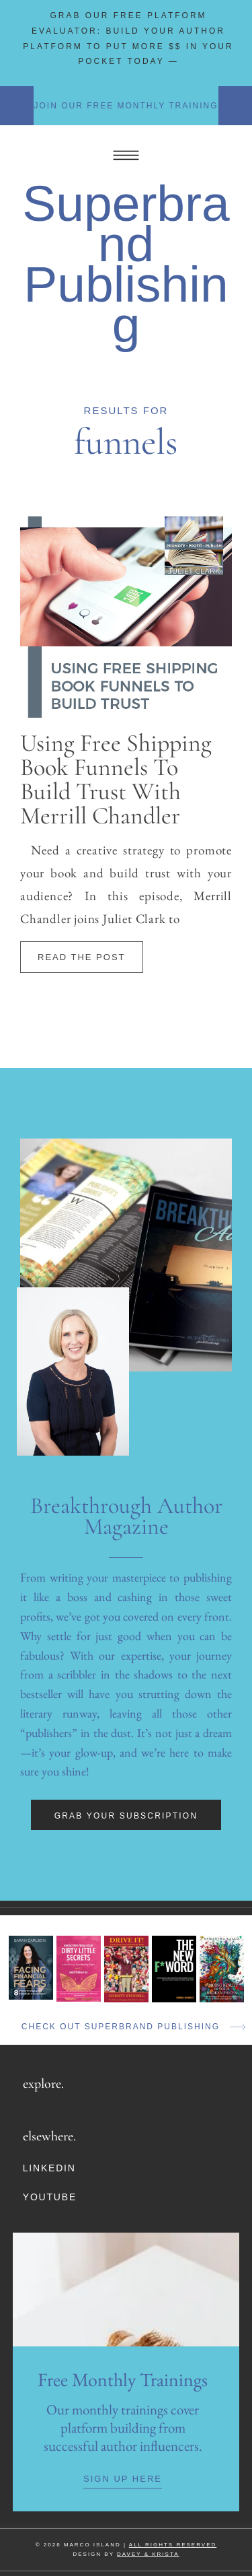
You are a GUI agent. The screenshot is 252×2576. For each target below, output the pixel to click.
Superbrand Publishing (126, 264)
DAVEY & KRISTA (148, 2554)
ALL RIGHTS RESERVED (172, 2545)
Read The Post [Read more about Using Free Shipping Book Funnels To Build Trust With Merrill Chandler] (82, 957)
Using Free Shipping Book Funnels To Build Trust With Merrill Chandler (116, 779)
